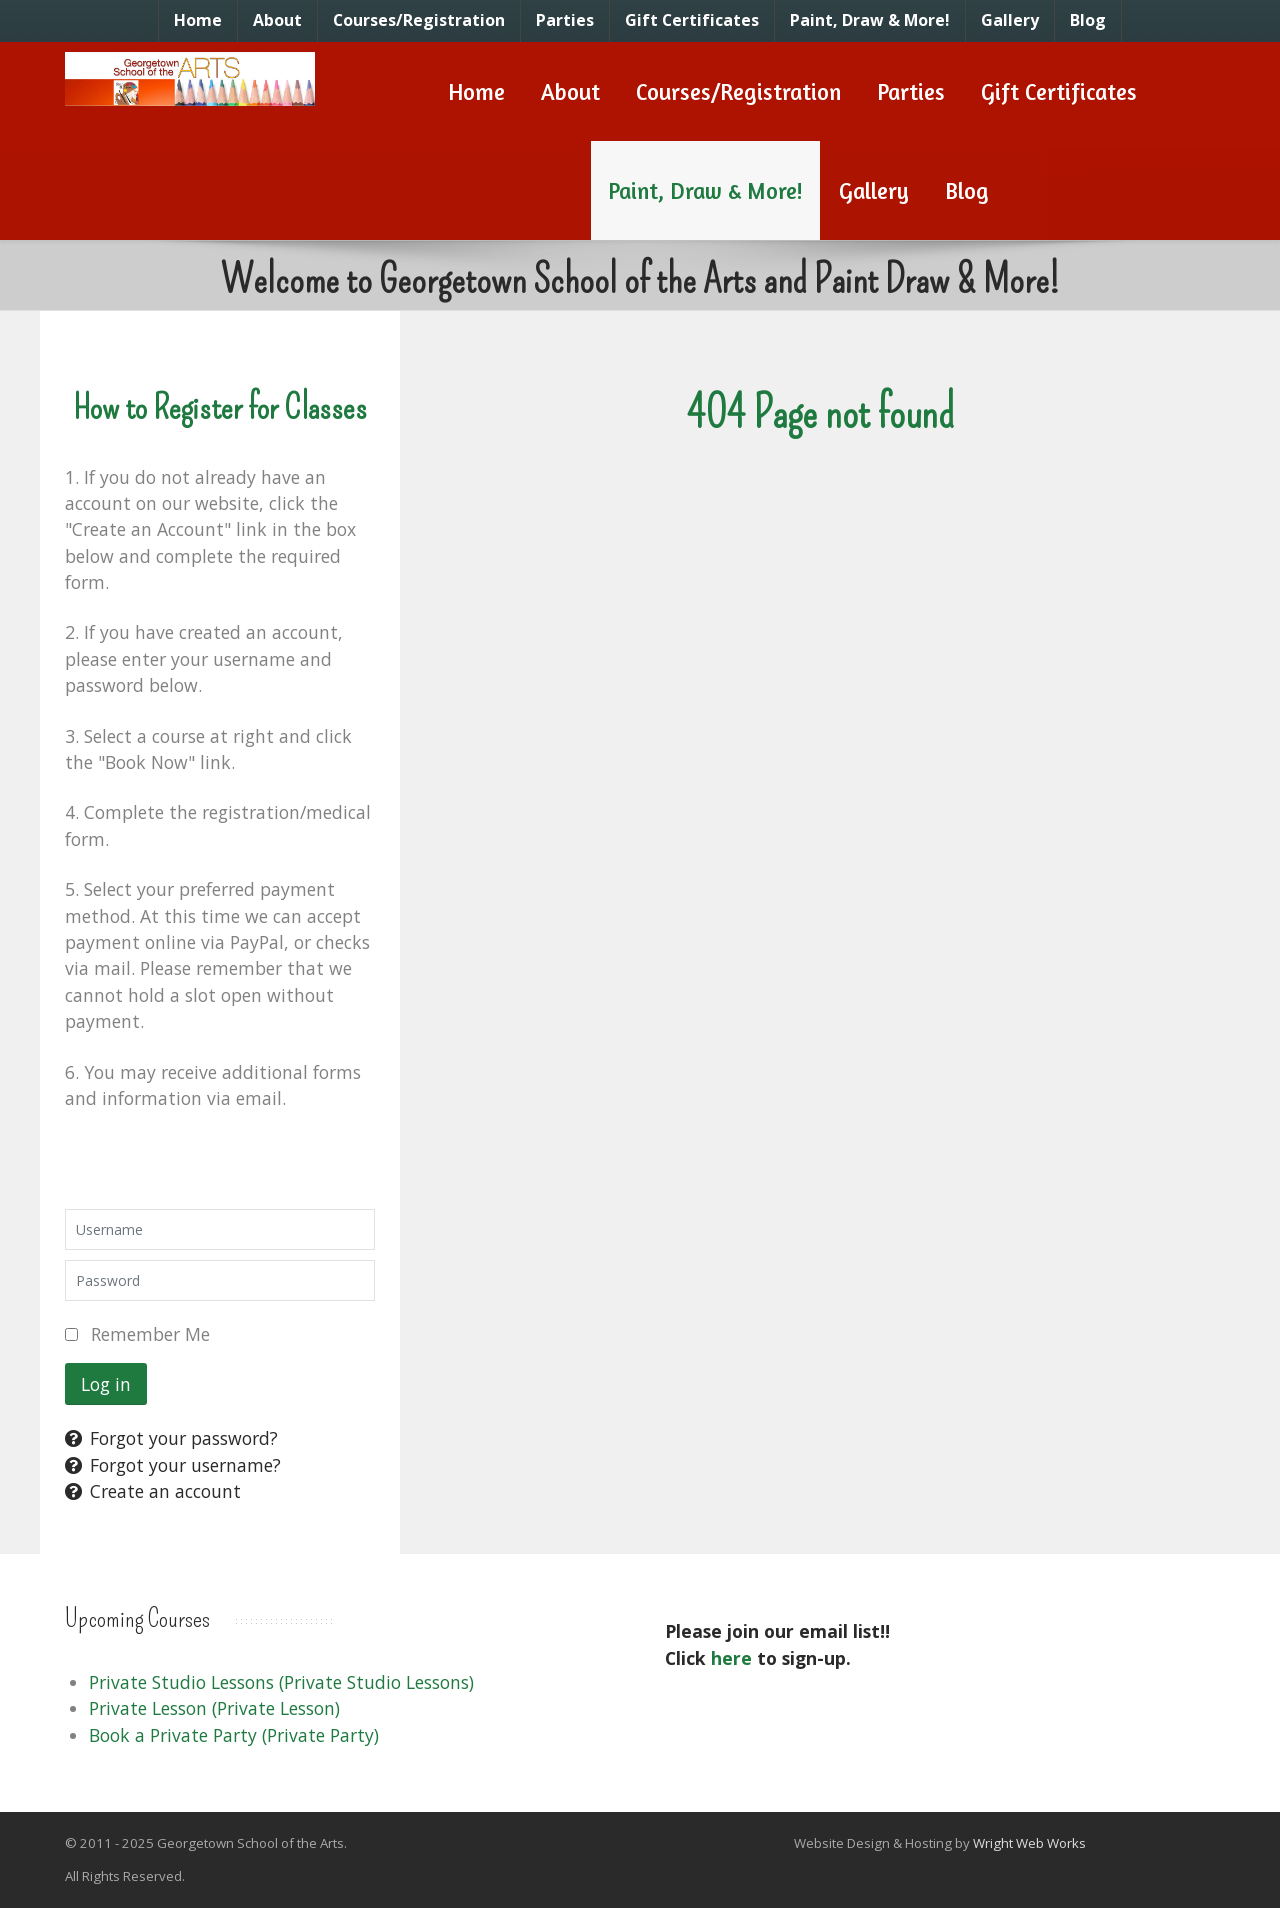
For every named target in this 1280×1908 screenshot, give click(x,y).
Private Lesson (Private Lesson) (214, 1708)
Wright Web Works (1029, 1843)
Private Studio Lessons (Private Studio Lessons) (281, 1682)
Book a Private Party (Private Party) (234, 1735)
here (731, 1658)
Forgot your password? (171, 1438)
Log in (106, 1384)
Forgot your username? (173, 1465)
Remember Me (150, 1334)
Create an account (153, 1491)
